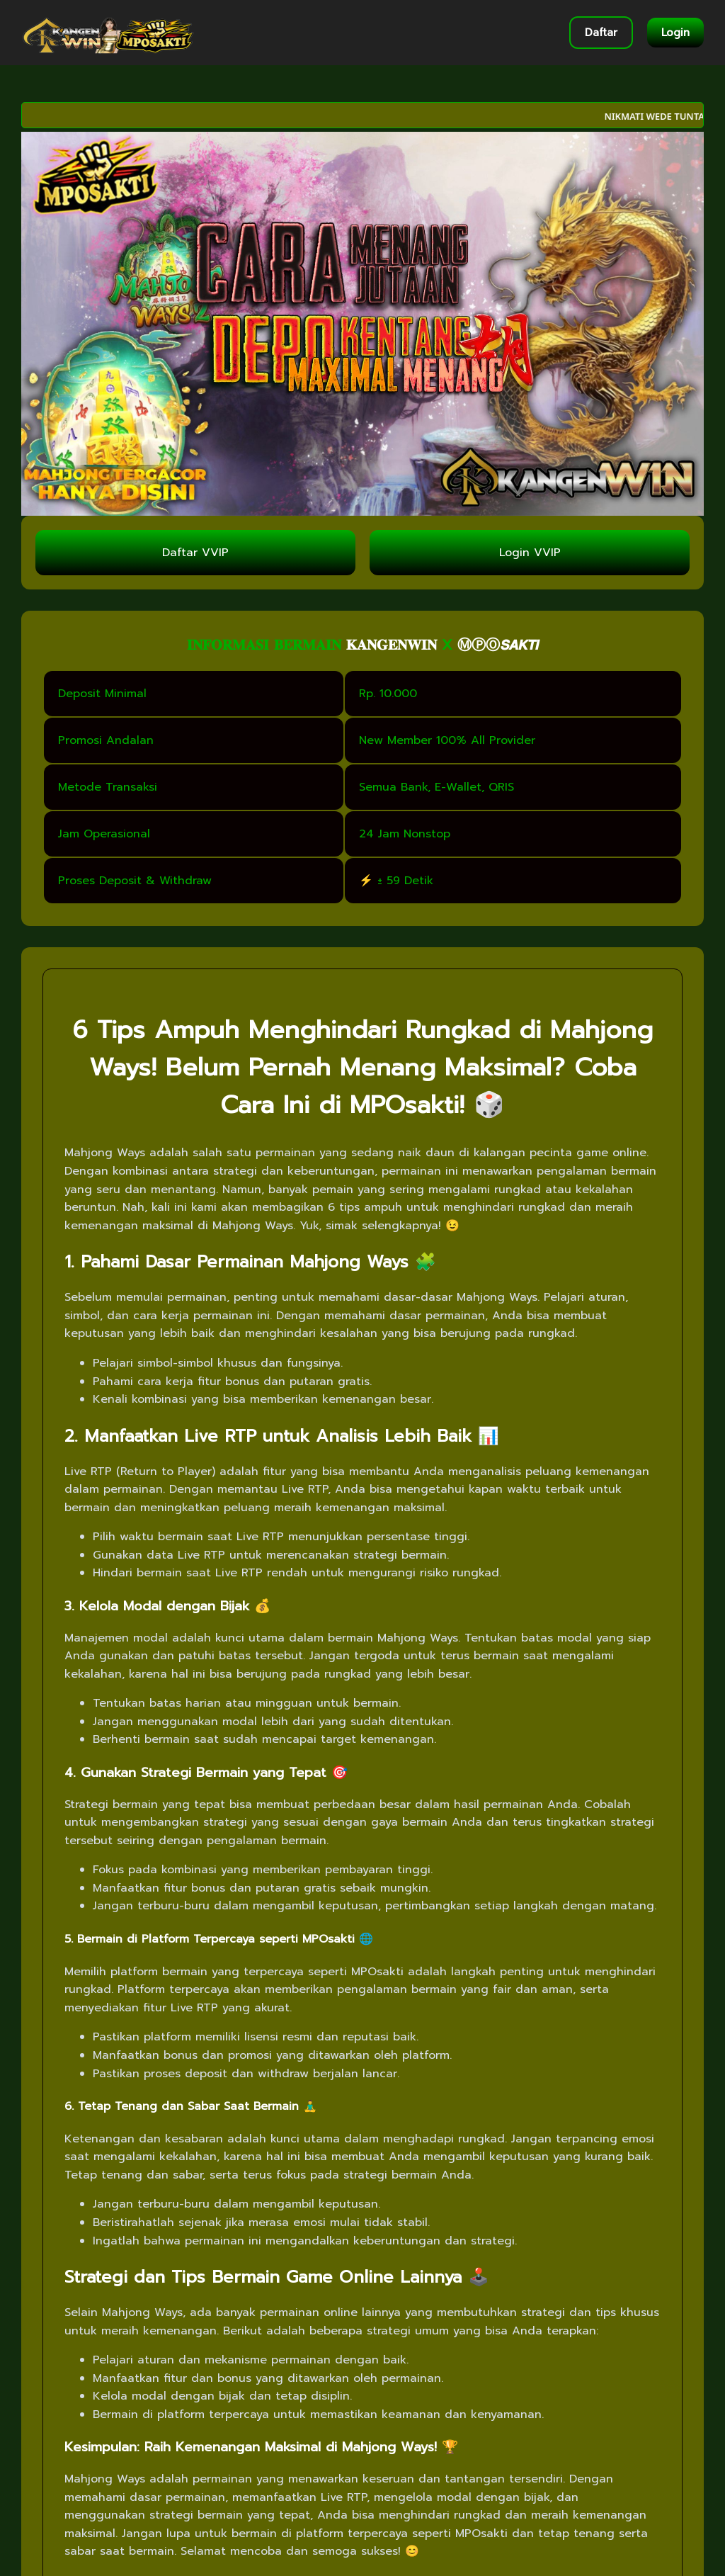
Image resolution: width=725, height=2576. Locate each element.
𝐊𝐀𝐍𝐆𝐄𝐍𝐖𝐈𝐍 (391, 644)
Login (675, 32)
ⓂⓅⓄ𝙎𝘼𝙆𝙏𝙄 (497, 644)
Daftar (601, 32)
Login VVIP (530, 552)
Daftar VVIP (195, 552)
